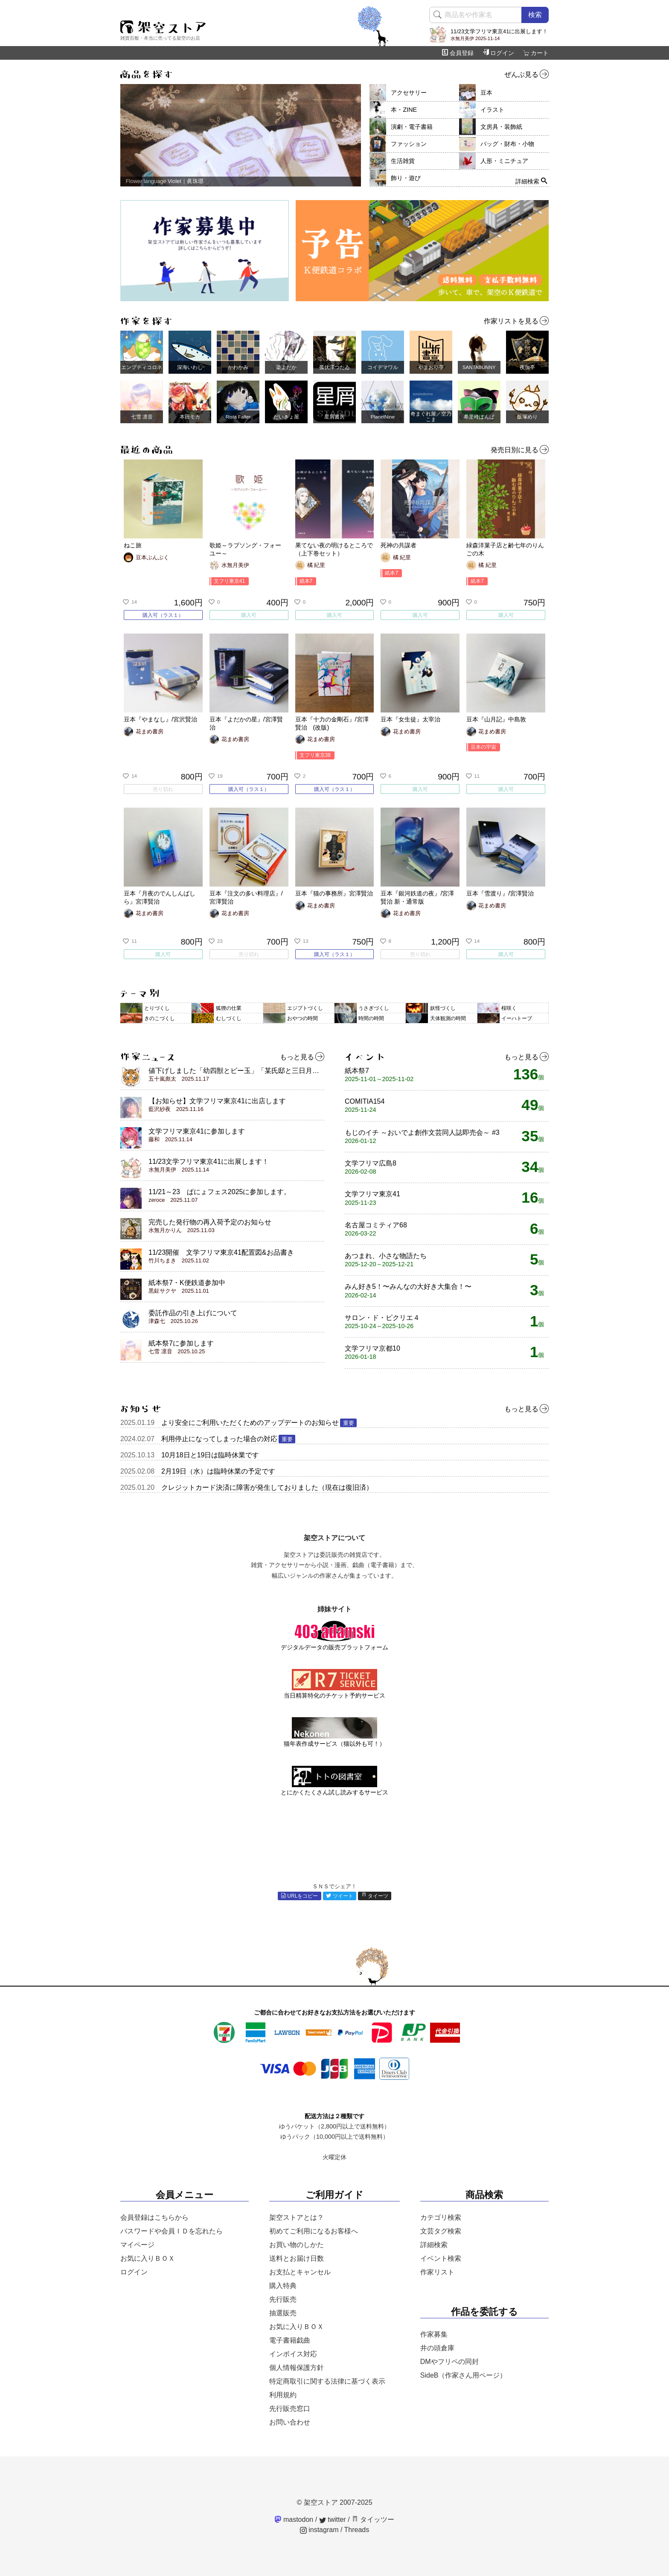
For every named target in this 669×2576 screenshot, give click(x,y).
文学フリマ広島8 (370, 1167)
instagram (319, 2529)
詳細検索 (434, 2244)
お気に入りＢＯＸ (147, 2258)
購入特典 (283, 2285)
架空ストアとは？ (296, 2217)
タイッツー (373, 2519)
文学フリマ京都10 (372, 1352)
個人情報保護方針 (296, 2367)
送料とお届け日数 (296, 2258)
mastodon (294, 2519)
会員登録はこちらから (154, 2217)
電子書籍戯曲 (289, 2340)
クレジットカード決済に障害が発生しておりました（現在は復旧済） (267, 1487)
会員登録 (458, 52)
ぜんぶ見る (526, 74)
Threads (356, 2529)
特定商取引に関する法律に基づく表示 (327, 2381)
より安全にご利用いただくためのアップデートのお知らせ (259, 1422)
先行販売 (283, 2299)
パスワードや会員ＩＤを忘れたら (171, 2231)
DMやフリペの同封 (449, 2361)
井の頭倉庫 (437, 2348)
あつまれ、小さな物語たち (386, 1260)
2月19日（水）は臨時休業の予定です (218, 1471)
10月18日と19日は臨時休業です (210, 1455)
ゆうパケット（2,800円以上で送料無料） (334, 2126)
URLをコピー (299, 1896)
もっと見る (302, 1057)
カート (536, 52)
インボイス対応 (293, 2354)
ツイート (339, 1896)
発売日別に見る (520, 450)
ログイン (498, 52)
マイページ (137, 2244)
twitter (332, 2519)
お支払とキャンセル (300, 2272)
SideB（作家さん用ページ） (463, 2375)
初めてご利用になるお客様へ (313, 2231)
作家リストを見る (516, 321)
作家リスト (437, 2272)
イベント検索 (440, 2258)
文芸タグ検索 (440, 2231)
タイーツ (375, 1896)
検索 (535, 14)
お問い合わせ (289, 2422)
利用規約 (283, 2395)
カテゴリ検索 (440, 2217)
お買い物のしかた (296, 2244)
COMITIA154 (364, 1105)
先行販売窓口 (289, 2408)
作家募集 (434, 2334)
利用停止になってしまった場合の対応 (228, 1438)
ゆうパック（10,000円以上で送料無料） (334, 2136)
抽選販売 (283, 2313)
